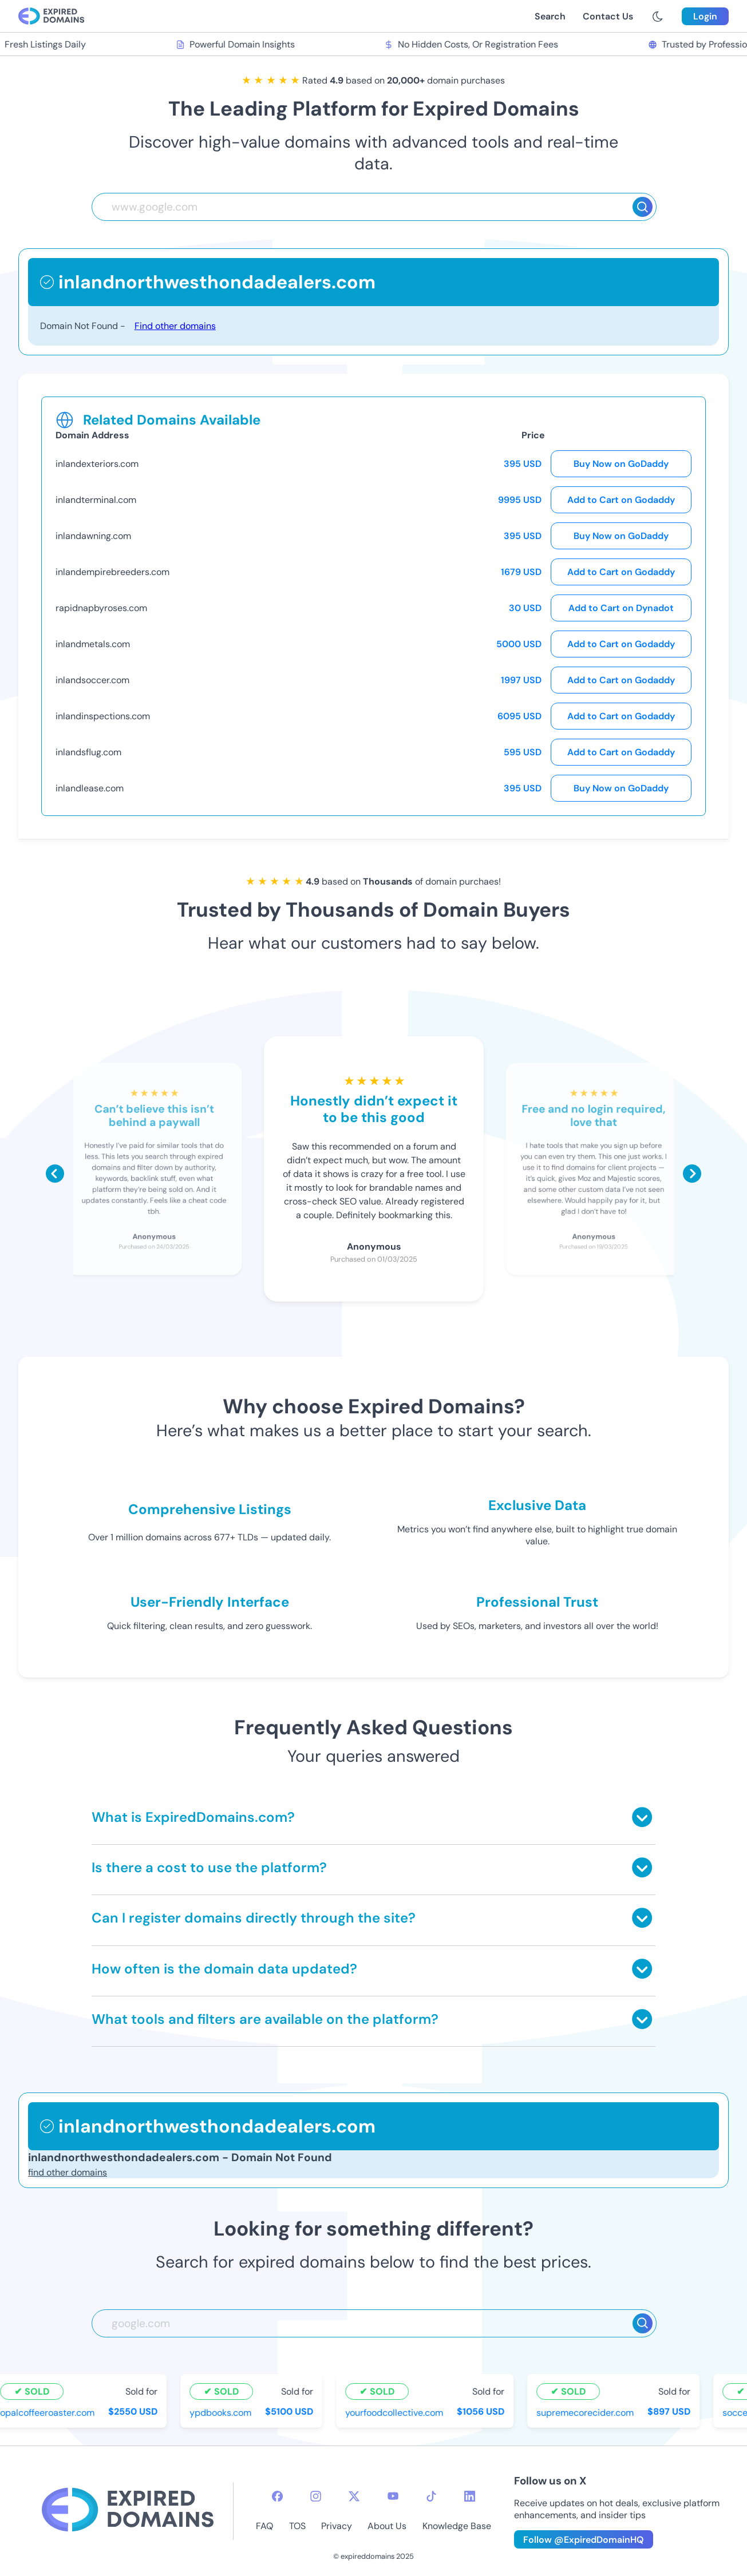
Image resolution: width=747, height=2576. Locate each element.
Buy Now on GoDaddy (621, 464)
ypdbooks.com (221, 2412)
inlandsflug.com (88, 752)
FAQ (264, 2526)
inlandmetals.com (93, 644)
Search (550, 16)
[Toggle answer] (642, 1817)
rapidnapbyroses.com (101, 608)
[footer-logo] (128, 2511)
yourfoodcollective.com (395, 2412)
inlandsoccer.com (92, 680)
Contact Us (608, 16)
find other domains (67, 2172)
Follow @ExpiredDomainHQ (583, 2540)
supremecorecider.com (586, 2412)
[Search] (643, 207)
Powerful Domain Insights (236, 44)
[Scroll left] (55, 1173)
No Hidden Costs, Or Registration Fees (472, 44)
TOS (297, 2526)
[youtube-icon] (393, 2496)
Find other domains (175, 326)
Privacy (336, 2526)
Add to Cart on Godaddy (621, 500)
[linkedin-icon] (469, 2496)
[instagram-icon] (315, 2496)
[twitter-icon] (354, 2496)
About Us (386, 2526)
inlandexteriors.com (97, 464)
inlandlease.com (90, 788)
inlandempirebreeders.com (112, 572)
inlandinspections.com (103, 716)
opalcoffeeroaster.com (48, 2412)
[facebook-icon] (277, 2496)
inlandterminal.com (96, 500)
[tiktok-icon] (431, 2496)
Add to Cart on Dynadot (621, 608)
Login (705, 16)
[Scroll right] (692, 1173)
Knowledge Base (456, 2526)
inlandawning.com (93, 536)
